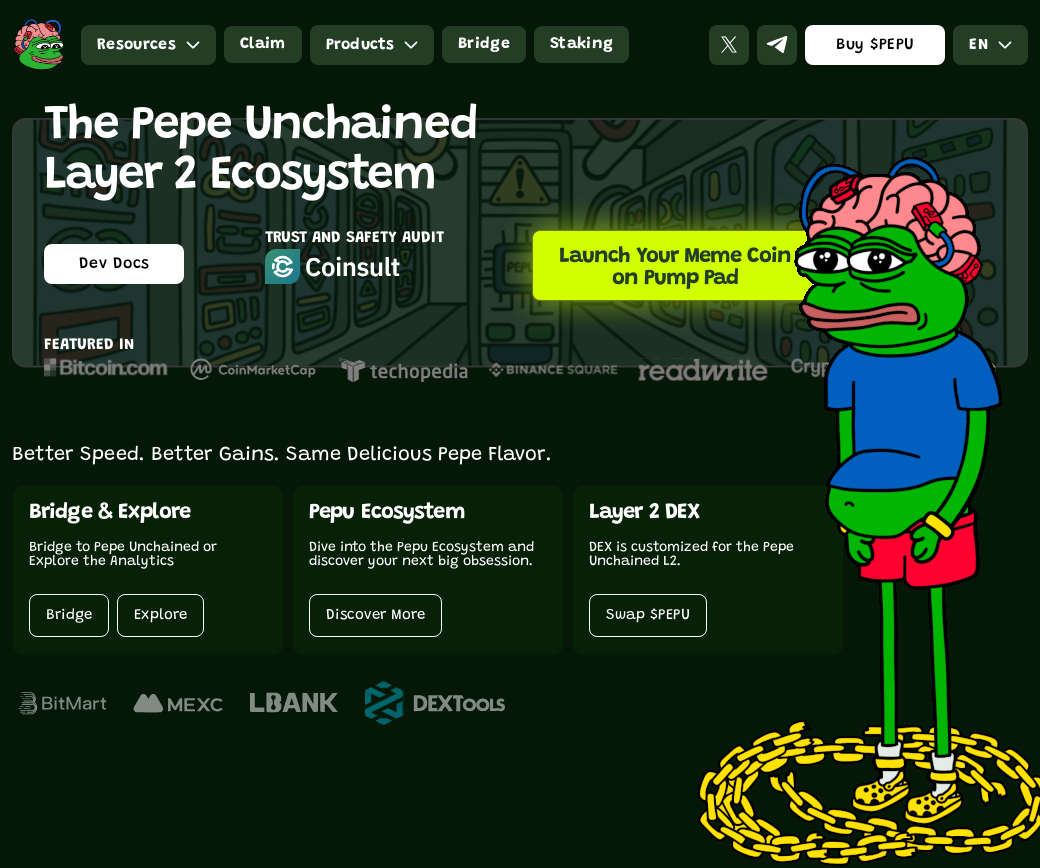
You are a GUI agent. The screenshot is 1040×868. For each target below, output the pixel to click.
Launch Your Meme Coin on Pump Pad (675, 268)
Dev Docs (114, 264)
